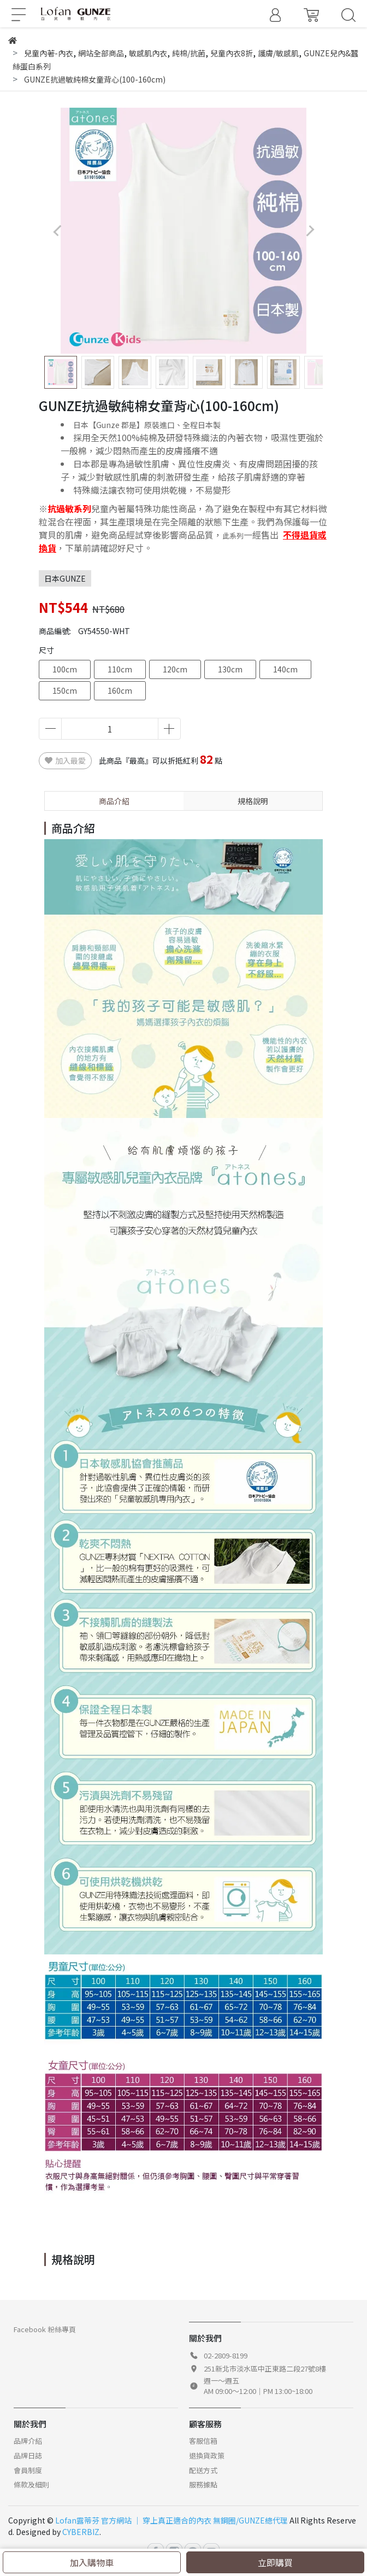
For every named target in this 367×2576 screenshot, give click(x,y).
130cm (230, 669)
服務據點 (203, 2484)
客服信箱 (203, 2441)
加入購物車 (92, 2562)
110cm (120, 669)
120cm (175, 669)
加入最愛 (65, 760)
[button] (310, 231)
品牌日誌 (28, 2455)
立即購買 (275, 2562)
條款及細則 (31, 2484)
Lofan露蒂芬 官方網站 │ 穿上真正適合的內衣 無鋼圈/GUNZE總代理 (171, 2520)
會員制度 (28, 2470)
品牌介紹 (28, 2441)
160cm (120, 690)
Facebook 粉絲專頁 (45, 2329)
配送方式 (203, 2470)
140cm (285, 669)
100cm (64, 669)
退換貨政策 (206, 2455)
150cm (64, 690)
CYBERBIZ (80, 2531)
